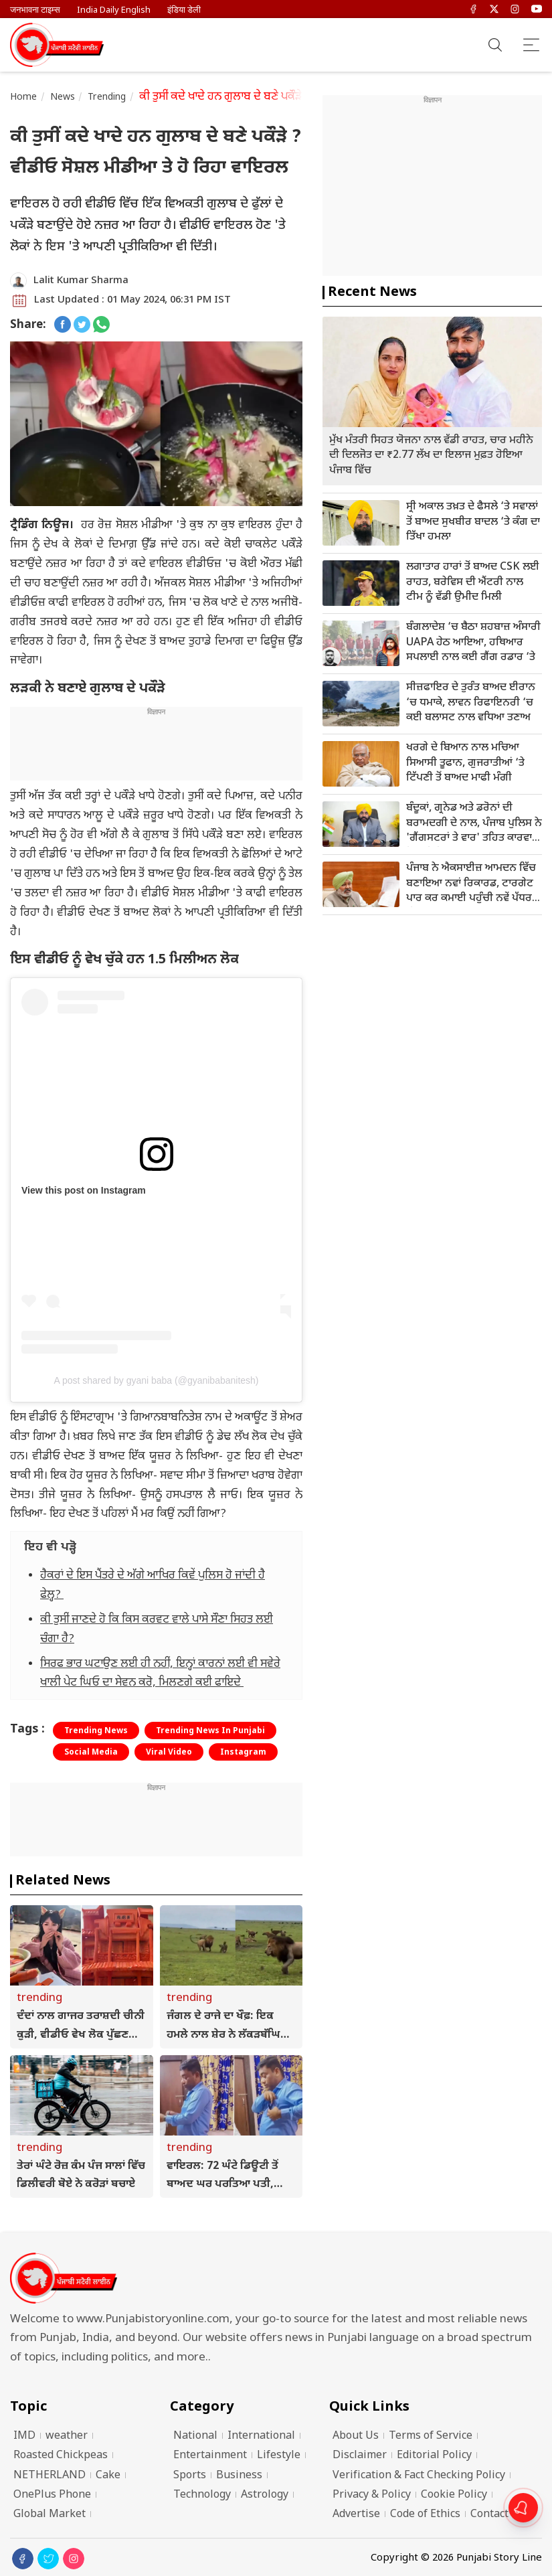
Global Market (49, 2515)
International (261, 2436)
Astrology (264, 2495)
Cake (108, 2476)
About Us (356, 2436)
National (195, 2436)
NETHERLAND (49, 2476)
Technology (202, 2495)
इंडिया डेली (184, 10)
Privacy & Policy (372, 2495)
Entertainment (210, 2456)
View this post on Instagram (83, 1190)
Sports (189, 2476)
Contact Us (497, 2515)
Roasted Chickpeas (60, 2456)
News (63, 97)
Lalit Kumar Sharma (80, 280)
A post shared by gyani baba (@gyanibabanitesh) (156, 1380)
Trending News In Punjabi (210, 1731)
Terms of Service (430, 2436)
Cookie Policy (454, 2495)
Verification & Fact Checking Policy (419, 2476)
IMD (24, 2436)
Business (239, 2476)
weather (66, 2436)
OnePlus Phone (52, 2495)
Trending (107, 97)
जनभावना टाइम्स (35, 10)
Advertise (356, 2515)
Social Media (91, 1752)
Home (23, 97)
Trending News (96, 1731)
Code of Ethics (425, 2515)
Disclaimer (360, 2456)
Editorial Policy (434, 2456)
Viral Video (169, 1752)
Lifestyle (278, 2456)
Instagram (243, 1752)
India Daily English (114, 10)
